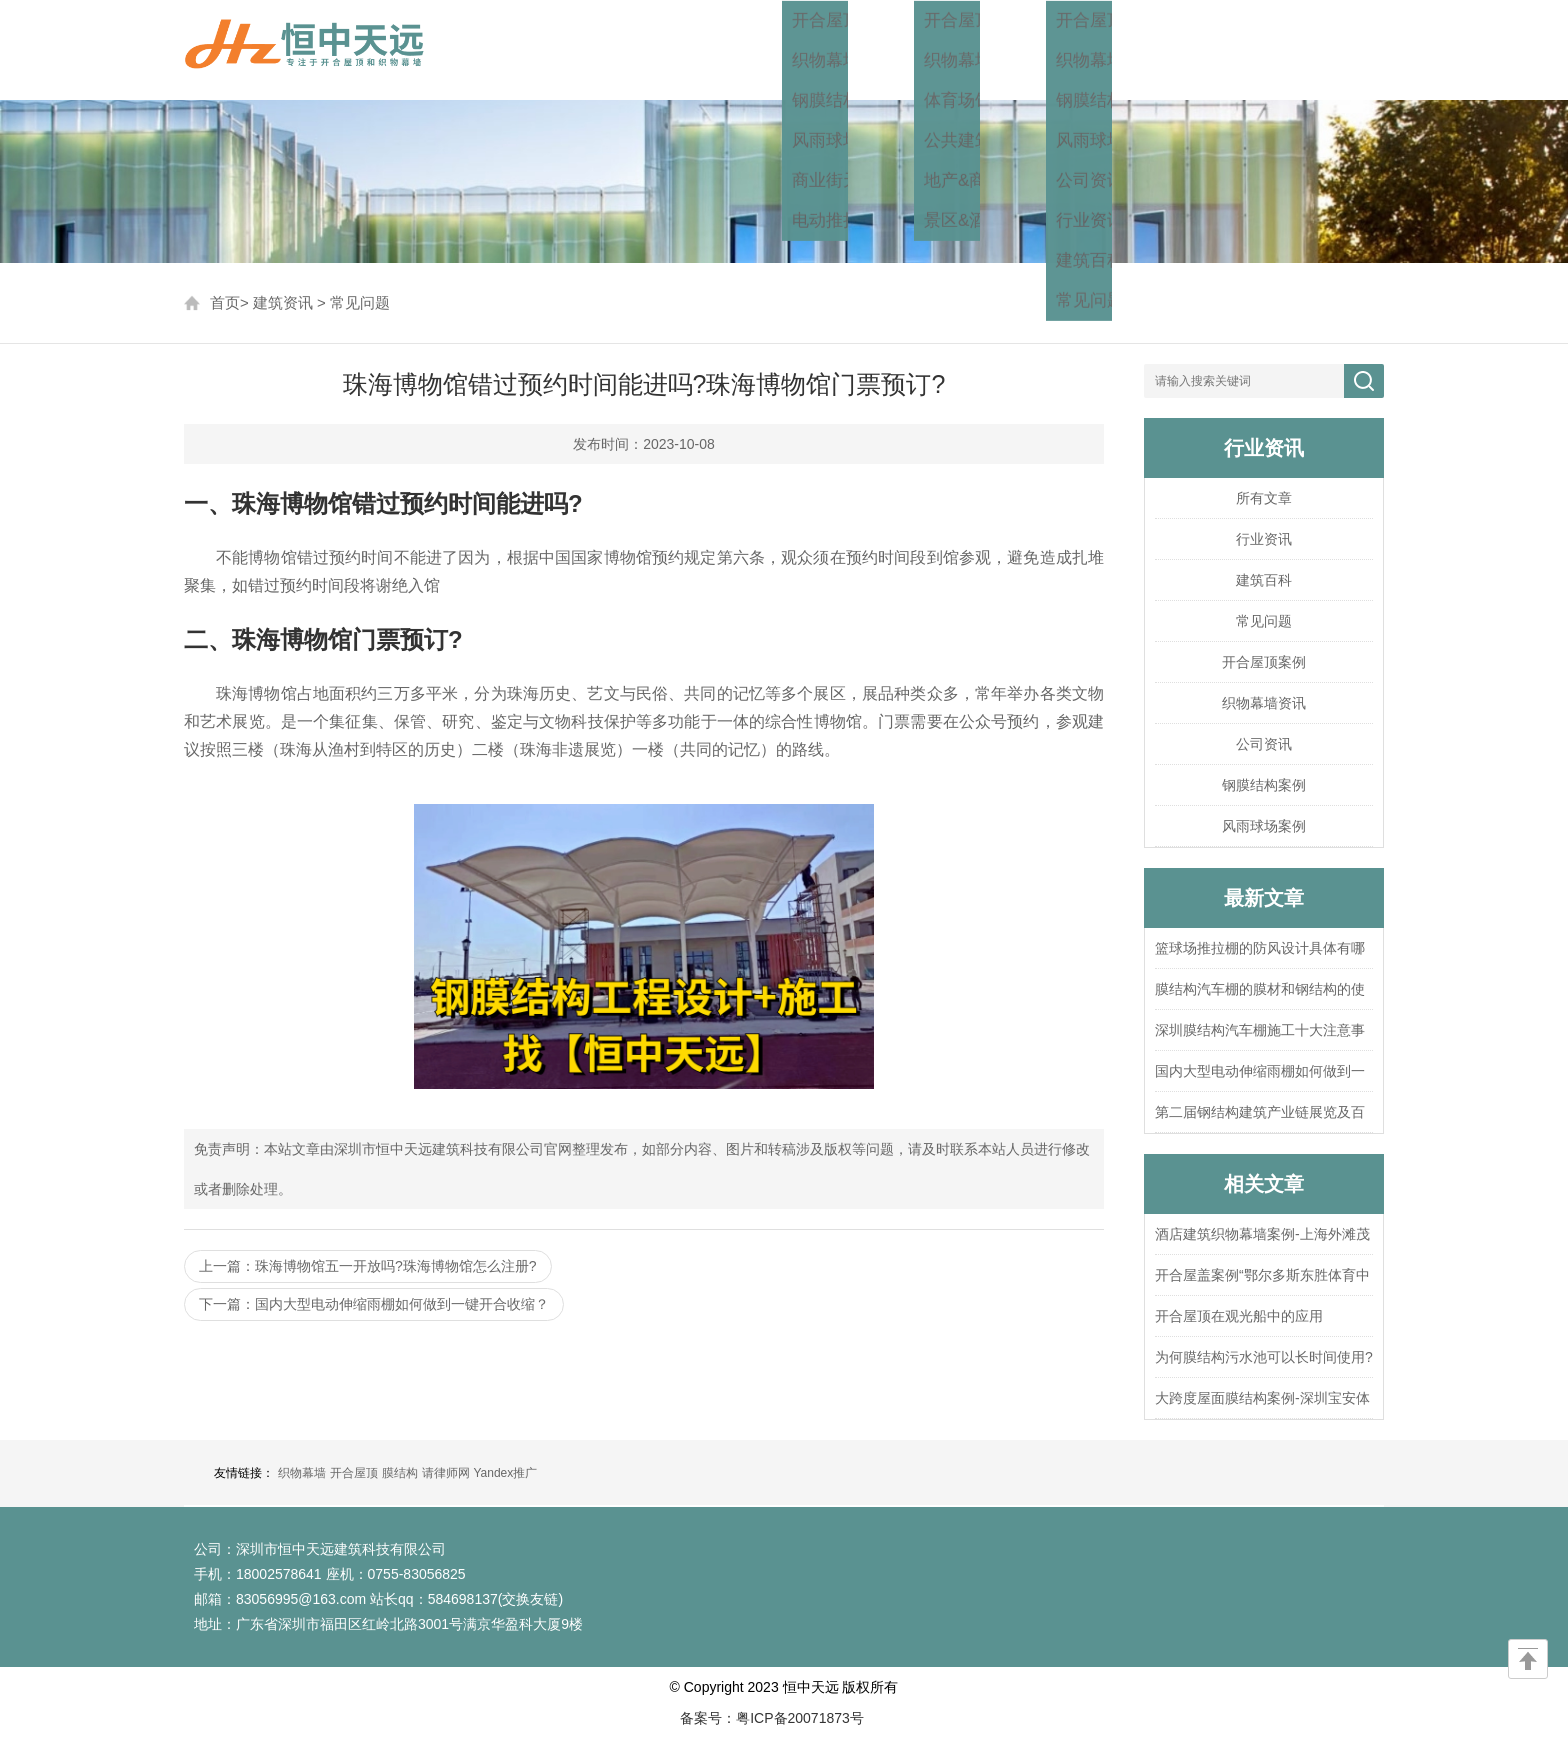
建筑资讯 (1110, 50)
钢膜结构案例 (1264, 785)
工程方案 (878, 50)
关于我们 (1226, 50)
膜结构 (400, 1473)
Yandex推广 (505, 1473)
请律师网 (446, 1473)
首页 (782, 50)
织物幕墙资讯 (1264, 703)
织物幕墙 (302, 1473)
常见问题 (360, 302)
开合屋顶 (354, 1473)
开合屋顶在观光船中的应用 (1239, 1316)
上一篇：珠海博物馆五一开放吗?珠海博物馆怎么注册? (368, 1266)
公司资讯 (1264, 744)
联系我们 (1342, 50)
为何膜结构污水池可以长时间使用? (1264, 1357)
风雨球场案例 (1264, 826)
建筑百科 (1264, 580)
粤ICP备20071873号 (800, 1718)
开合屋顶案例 (1264, 662)
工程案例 (994, 50)
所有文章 (1264, 498)
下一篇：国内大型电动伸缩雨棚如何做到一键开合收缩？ (374, 1304)
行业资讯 (1264, 539)
